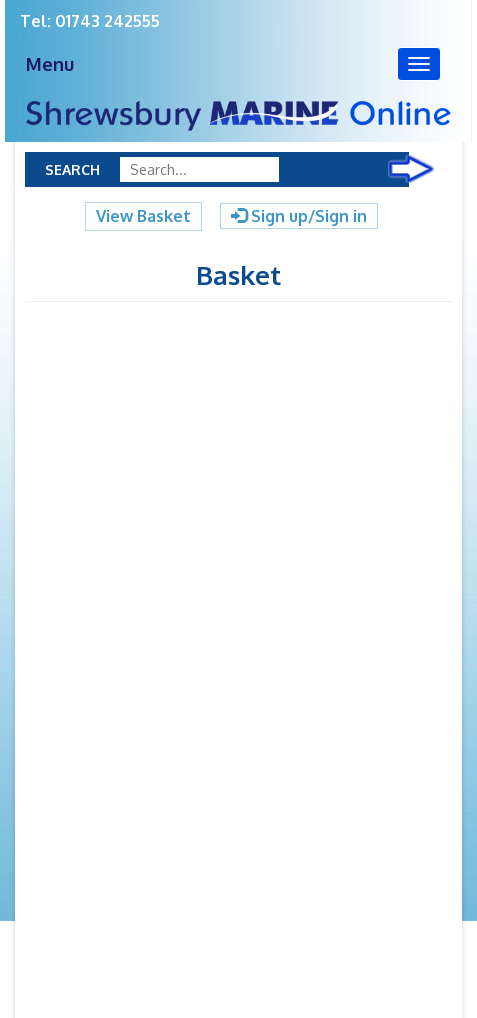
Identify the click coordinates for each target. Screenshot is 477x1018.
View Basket (143, 216)
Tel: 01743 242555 (90, 21)
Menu (50, 64)
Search (72, 169)
